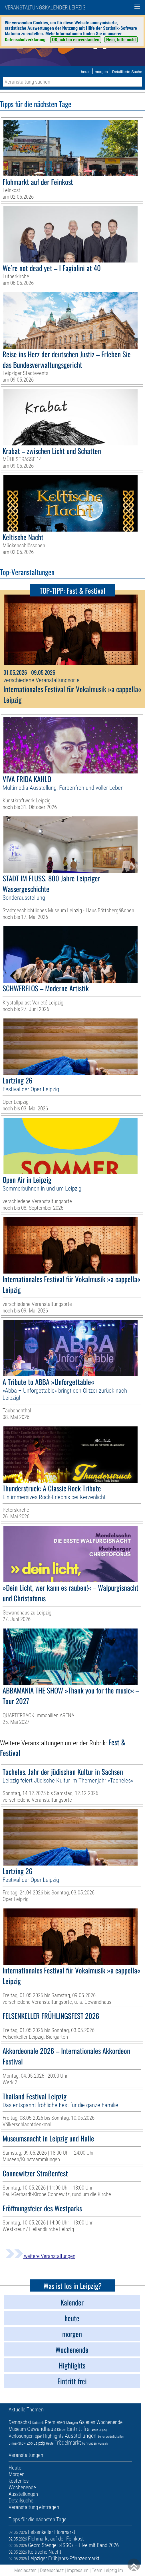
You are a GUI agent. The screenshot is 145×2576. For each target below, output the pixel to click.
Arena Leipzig (99, 2429)
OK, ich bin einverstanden (75, 39)
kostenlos (19, 2481)
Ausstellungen (80, 2435)
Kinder (61, 2430)
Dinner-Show (17, 2443)
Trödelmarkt (68, 2442)
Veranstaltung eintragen (34, 2507)
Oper (38, 2436)
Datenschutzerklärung (25, 39)
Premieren (55, 2422)
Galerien (87, 2422)
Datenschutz (52, 2570)
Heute (49, 2443)
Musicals (103, 2443)
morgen (101, 72)
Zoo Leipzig (36, 2443)
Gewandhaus (41, 2428)
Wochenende (109, 2422)
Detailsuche (21, 2500)
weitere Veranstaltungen (40, 2256)
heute (85, 72)
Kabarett (38, 2423)
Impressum (77, 2570)
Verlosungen (21, 2436)
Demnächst (20, 2422)
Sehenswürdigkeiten (111, 2437)
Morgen (72, 2422)
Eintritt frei (78, 2428)
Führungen (89, 2443)
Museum (17, 2429)
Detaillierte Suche (127, 72)
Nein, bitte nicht (121, 39)
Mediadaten (25, 2570)
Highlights (53, 2436)
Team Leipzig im (107, 2570)
